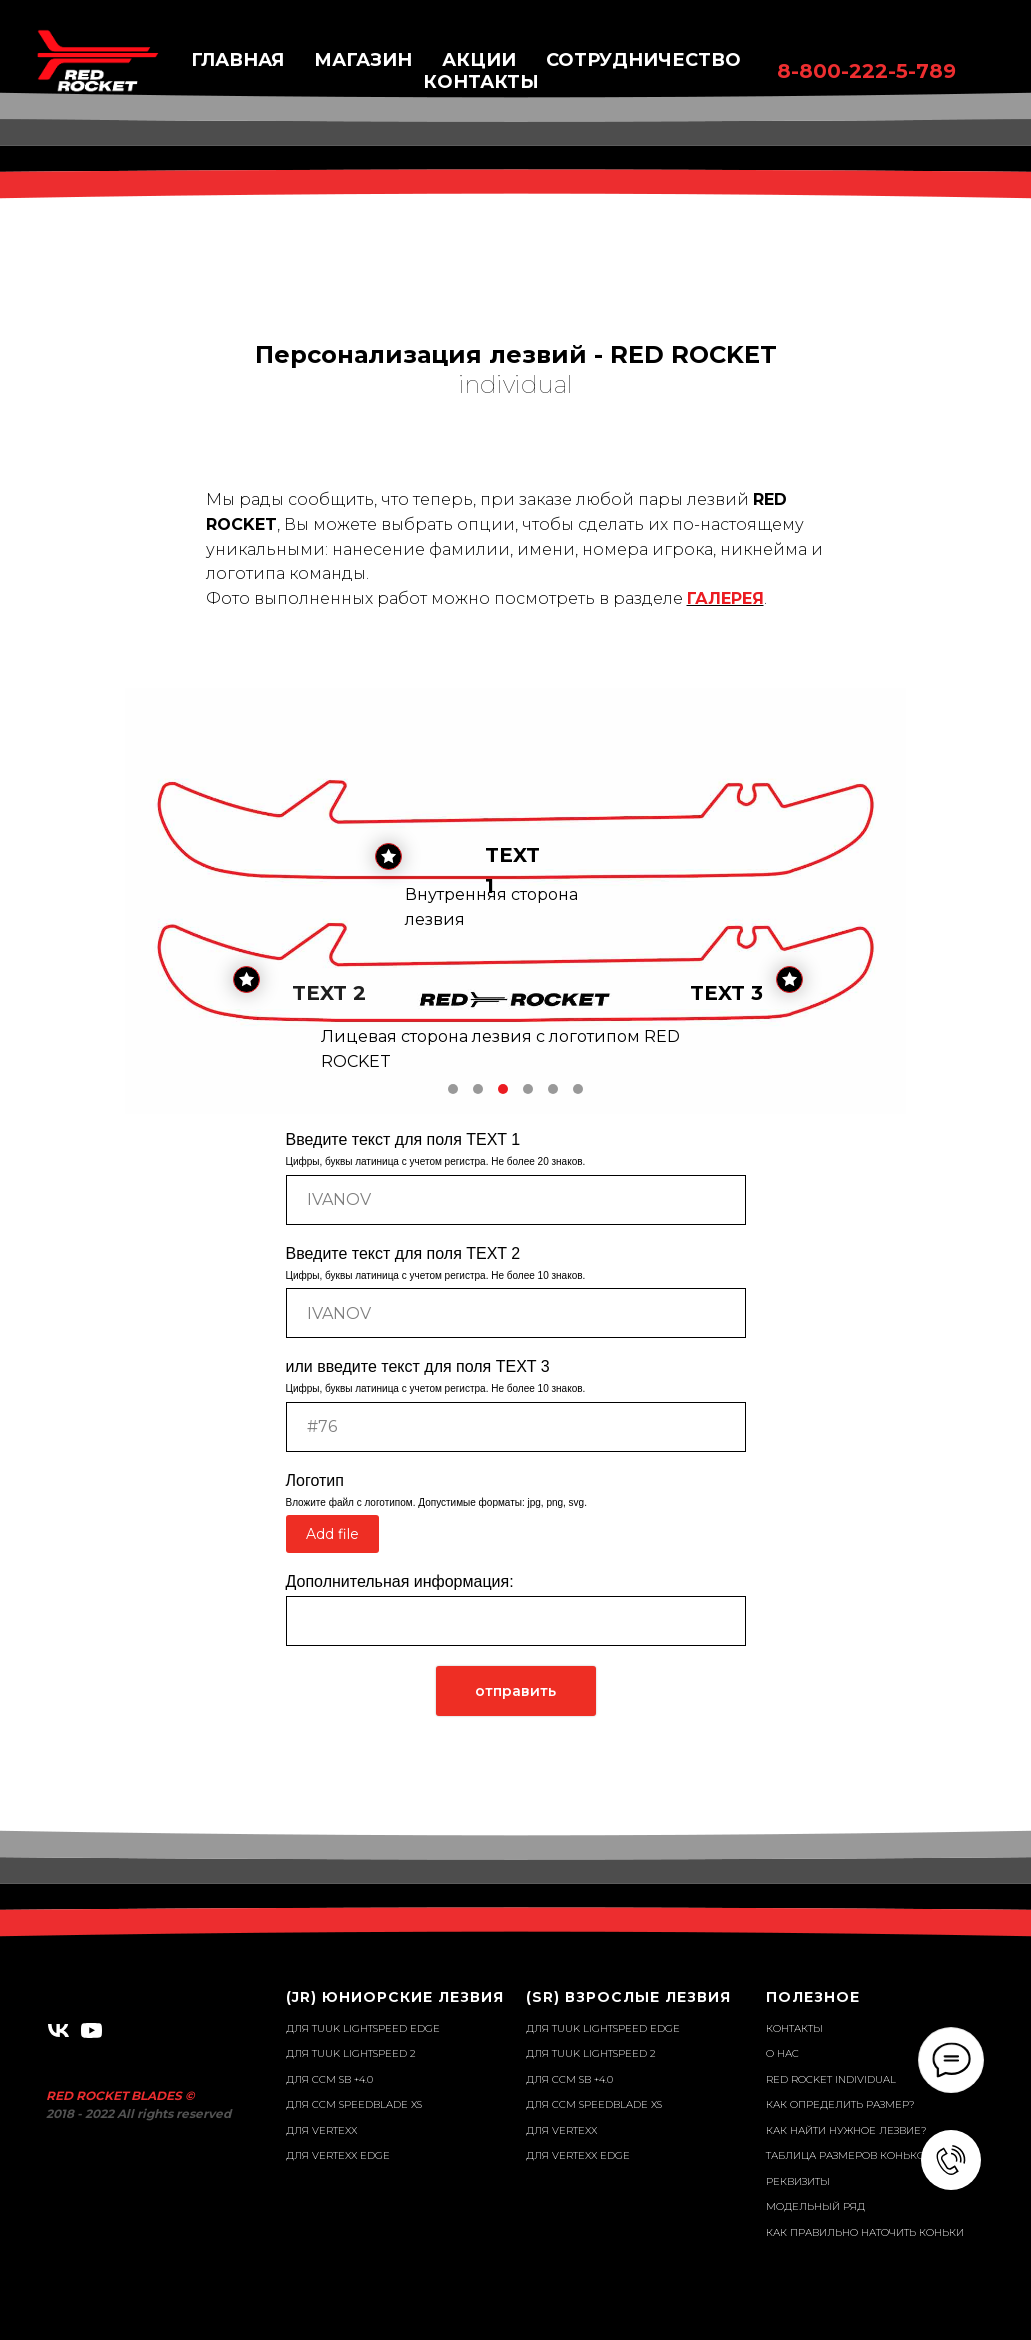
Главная (237, 60)
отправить (515, 1691)
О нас (782, 2053)
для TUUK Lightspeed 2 (351, 2053)
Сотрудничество (643, 60)
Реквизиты (798, 2181)
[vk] (58, 2030)
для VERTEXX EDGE (338, 2155)
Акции (479, 60)
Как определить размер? (840, 2104)
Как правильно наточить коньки (865, 2232)
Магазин (363, 60)
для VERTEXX (321, 2130)
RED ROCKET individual (831, 2079)
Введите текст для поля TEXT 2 (403, 1253)
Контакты (794, 2028)
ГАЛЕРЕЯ (725, 598)
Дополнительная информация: (400, 1581)
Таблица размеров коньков (849, 2155)
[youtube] (91, 2030)
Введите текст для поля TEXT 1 (403, 1139)
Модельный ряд (815, 2206)
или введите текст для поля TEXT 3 (418, 1366)
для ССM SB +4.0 (329, 2079)
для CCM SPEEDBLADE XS (354, 2104)
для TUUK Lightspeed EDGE (363, 2028)
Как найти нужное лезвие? (846, 2130)
